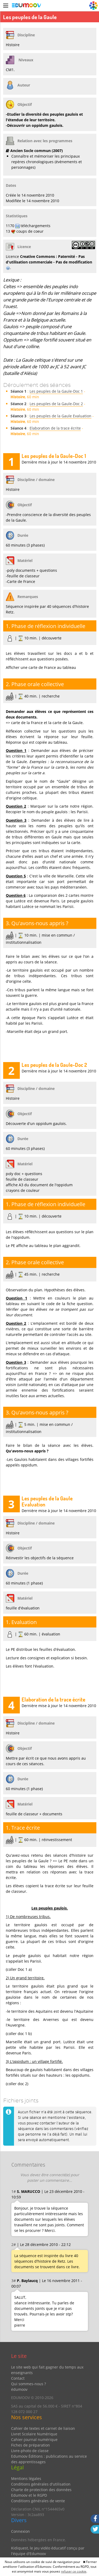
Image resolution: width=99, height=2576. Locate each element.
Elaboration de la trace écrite (55, 428)
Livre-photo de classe (30, 2450)
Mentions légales (26, 2478)
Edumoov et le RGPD (29, 2495)
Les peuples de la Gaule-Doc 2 (56, 403)
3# (13, 2280)
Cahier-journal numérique (34, 2439)
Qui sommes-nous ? (28, 2383)
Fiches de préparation (30, 2445)
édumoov (19, 2389)
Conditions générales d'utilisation (40, 2484)
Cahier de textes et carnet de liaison (43, 2428)
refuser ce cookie (73, 2571)
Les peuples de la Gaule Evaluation (60, 415)
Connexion (20, 2531)
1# (13, 2191)
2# (13, 2244)
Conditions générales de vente (38, 2500)
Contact (18, 2378)
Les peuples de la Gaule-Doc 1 (56, 391)
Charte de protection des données (41, 2489)
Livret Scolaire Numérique (34, 2433)
